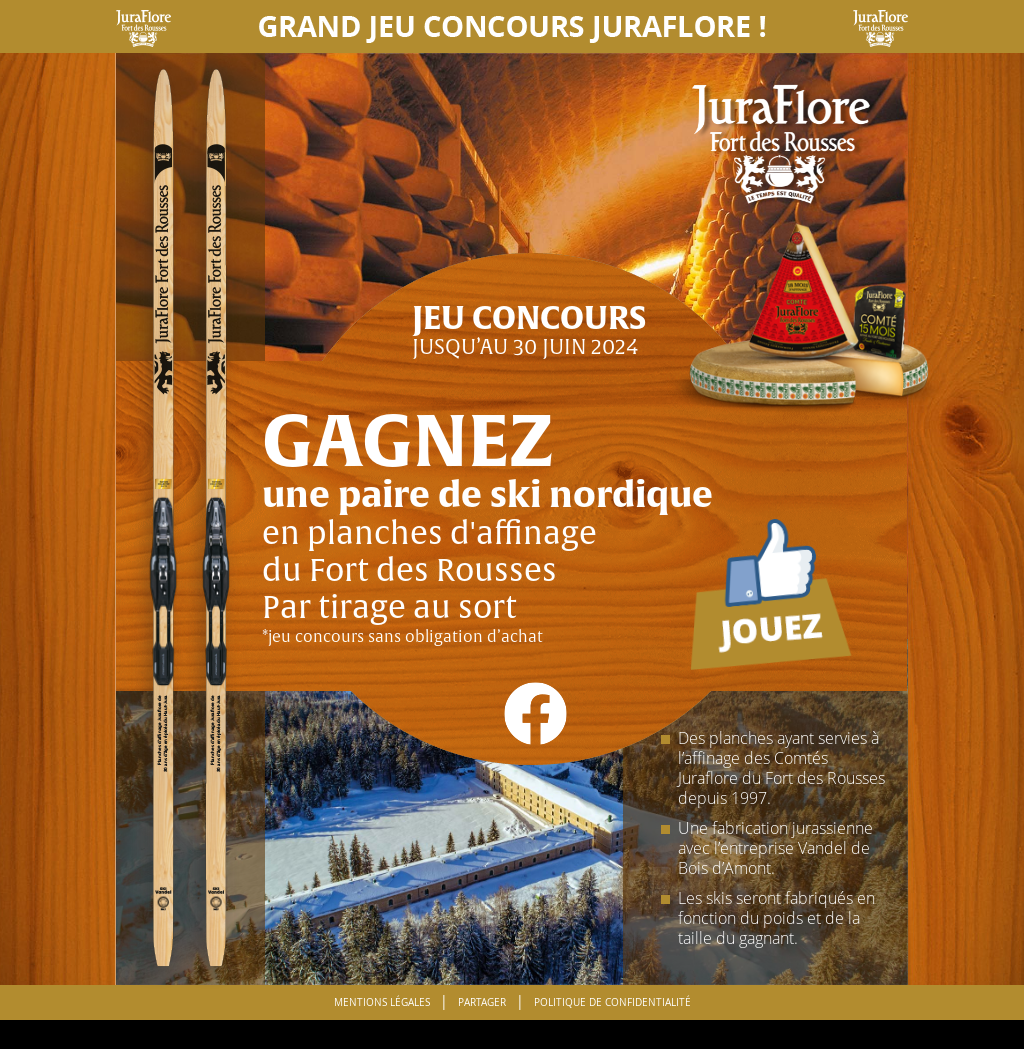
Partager (482, 1002)
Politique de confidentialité (612, 1002)
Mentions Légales (382, 1002)
